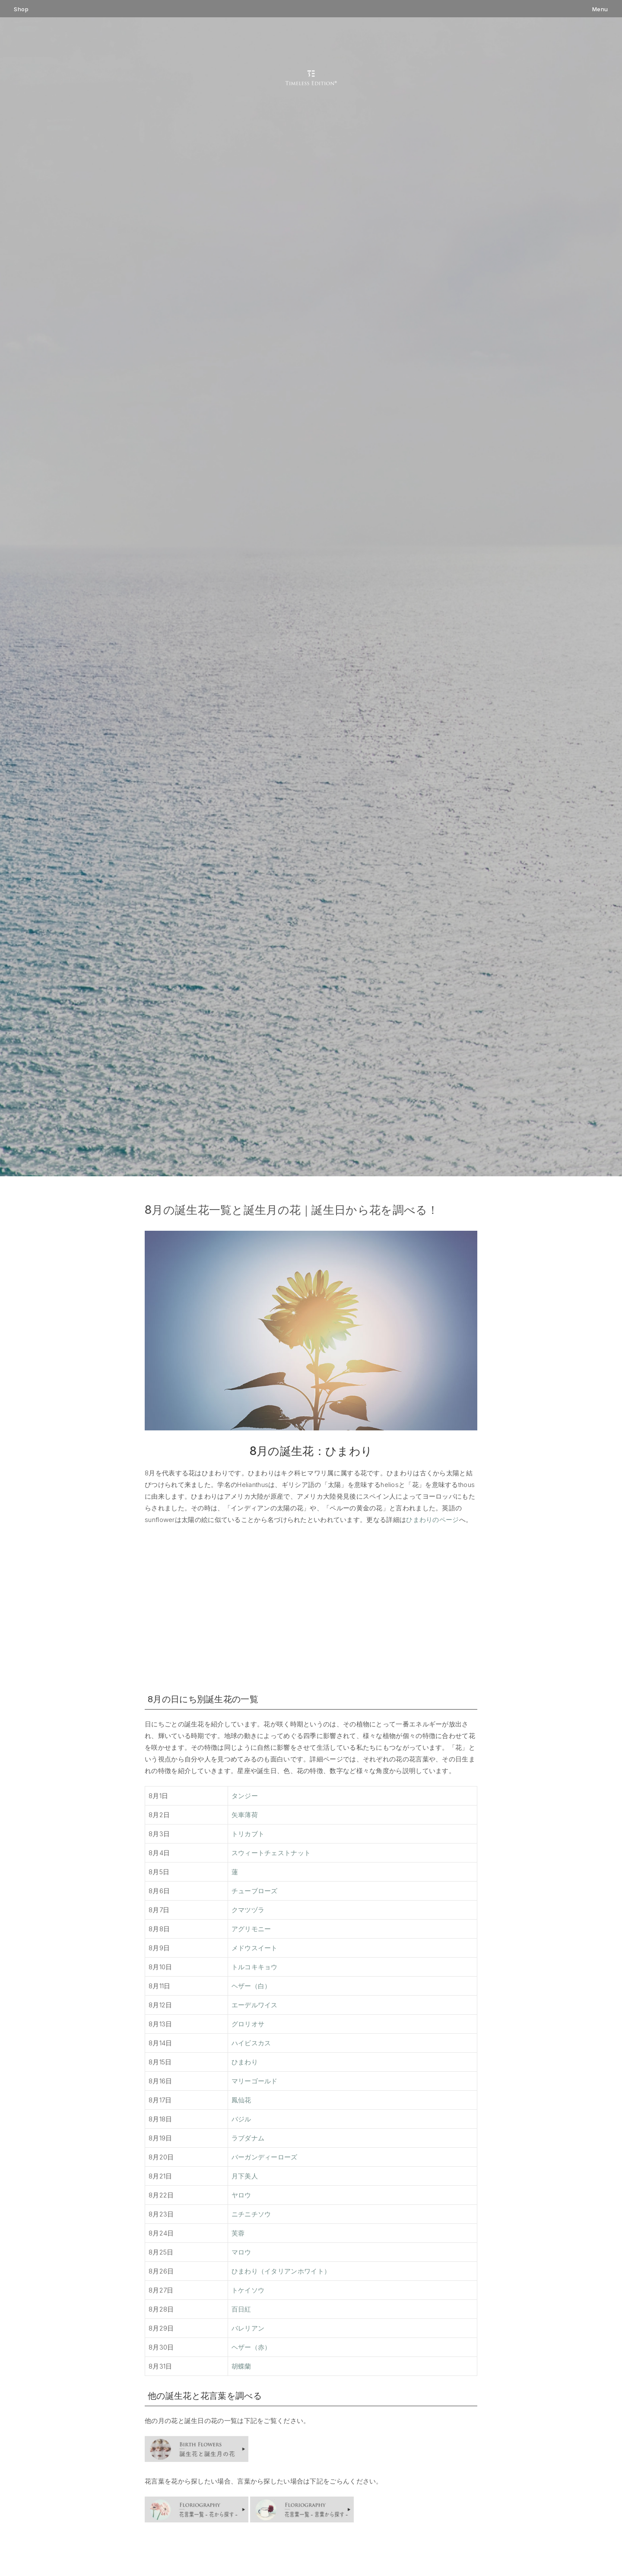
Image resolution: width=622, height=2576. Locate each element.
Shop (21, 9)
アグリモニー (251, 1929)
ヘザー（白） (251, 1986)
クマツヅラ (248, 1910)
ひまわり (245, 2062)
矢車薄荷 (245, 1815)
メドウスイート (255, 1948)
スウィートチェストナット (271, 1853)
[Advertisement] (311, 1607)
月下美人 (245, 2176)
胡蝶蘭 (241, 2366)
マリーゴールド (255, 2081)
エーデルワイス (255, 2005)
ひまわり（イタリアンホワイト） (281, 2271)
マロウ (241, 2252)
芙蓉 (238, 2233)
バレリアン (248, 2328)
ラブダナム (248, 2138)
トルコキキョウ (255, 1967)
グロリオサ (248, 2024)
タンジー (245, 1796)
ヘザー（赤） (251, 2347)
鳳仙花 (241, 2100)
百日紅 (241, 2309)
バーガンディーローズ (265, 2157)
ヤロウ (241, 2195)
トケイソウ (248, 2290)
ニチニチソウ (251, 2214)
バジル (241, 2119)
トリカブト (248, 1834)
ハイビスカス (251, 2043)
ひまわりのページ (432, 1520)
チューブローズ (255, 1891)
